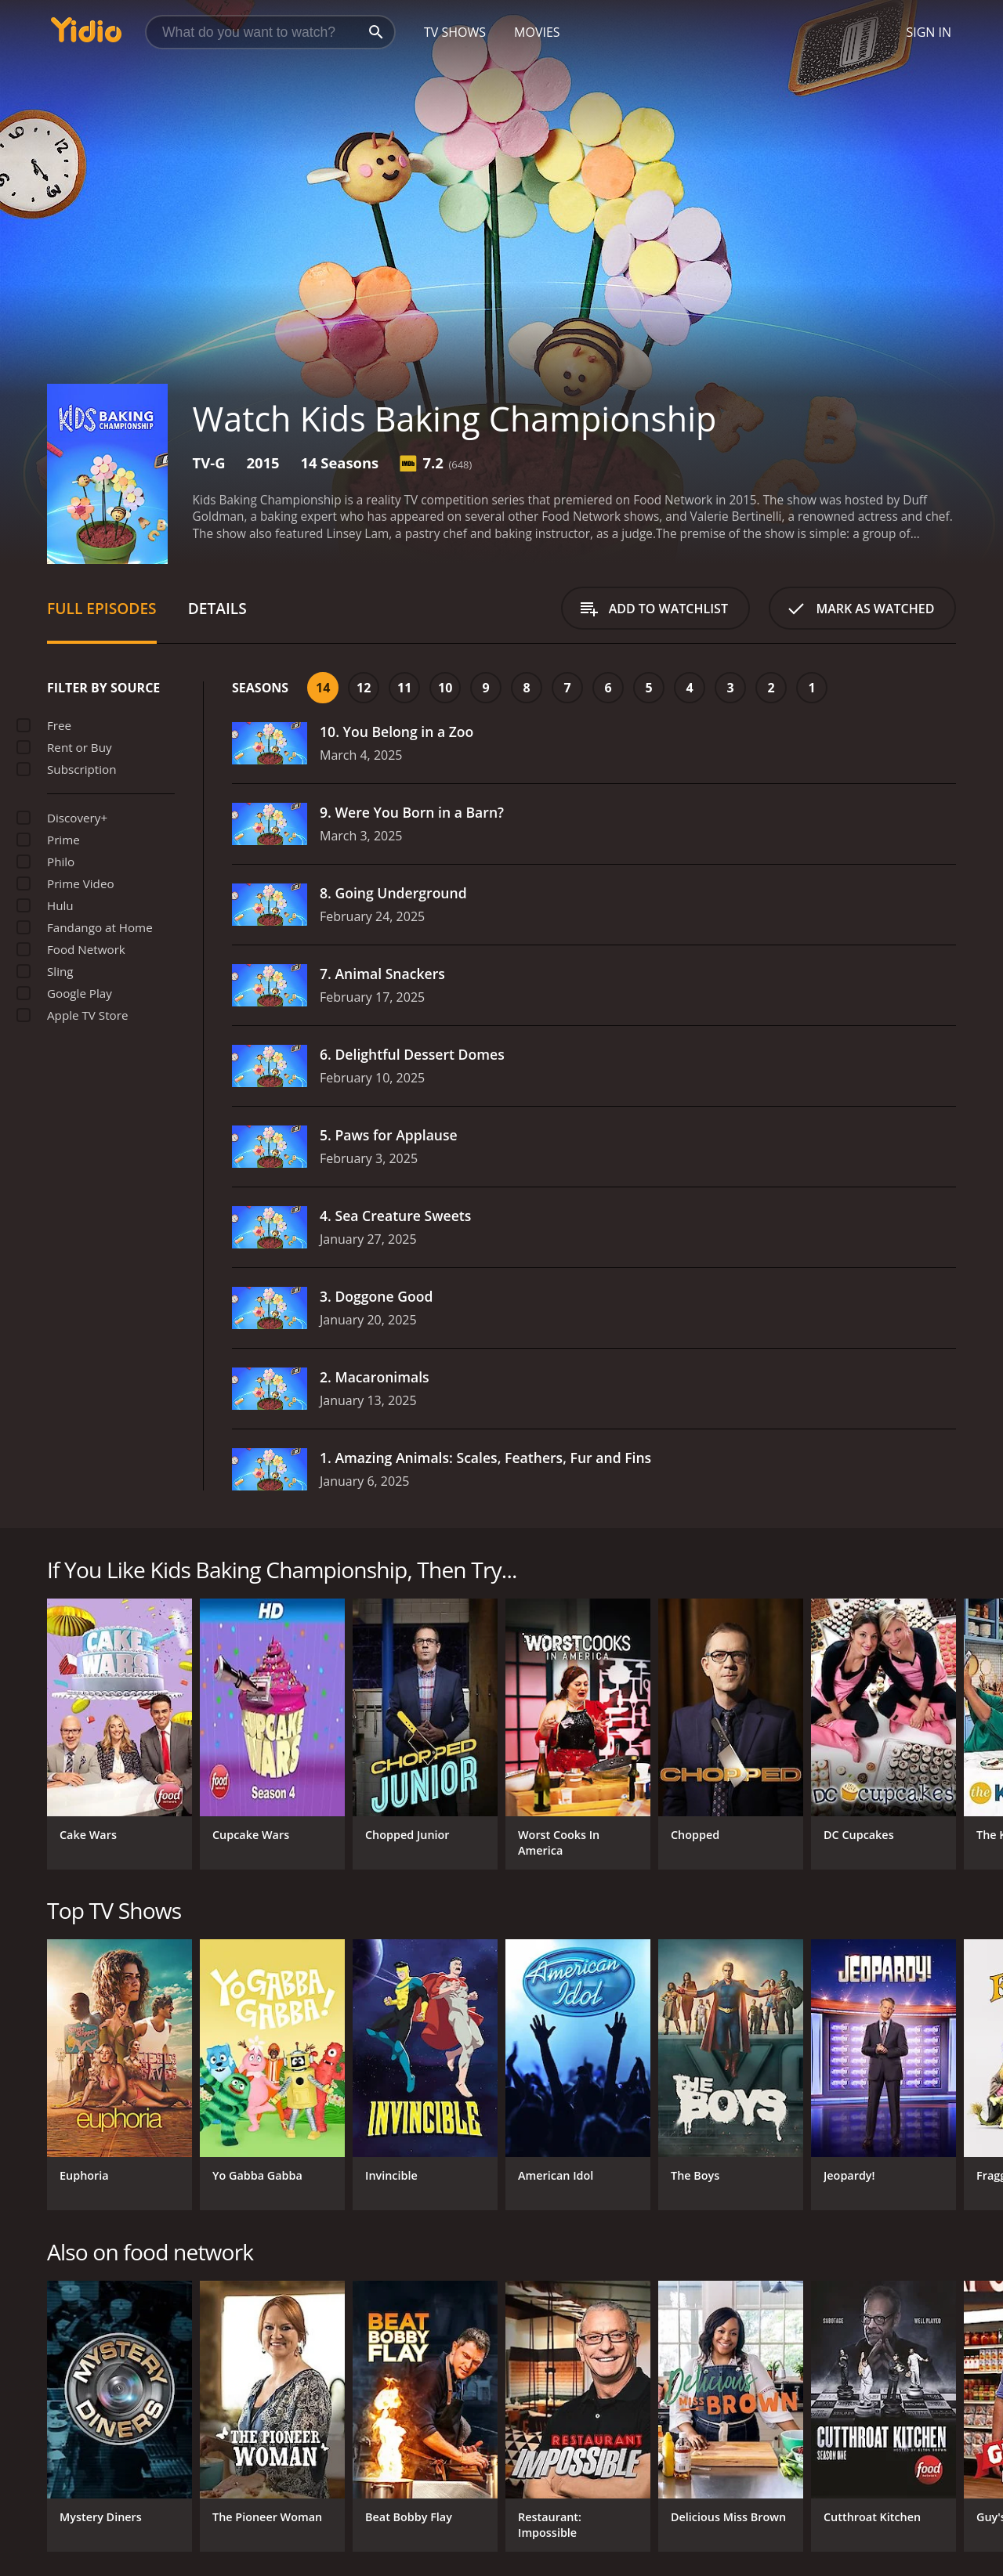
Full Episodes (102, 608)
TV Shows (455, 32)
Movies (537, 32)
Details (217, 608)
